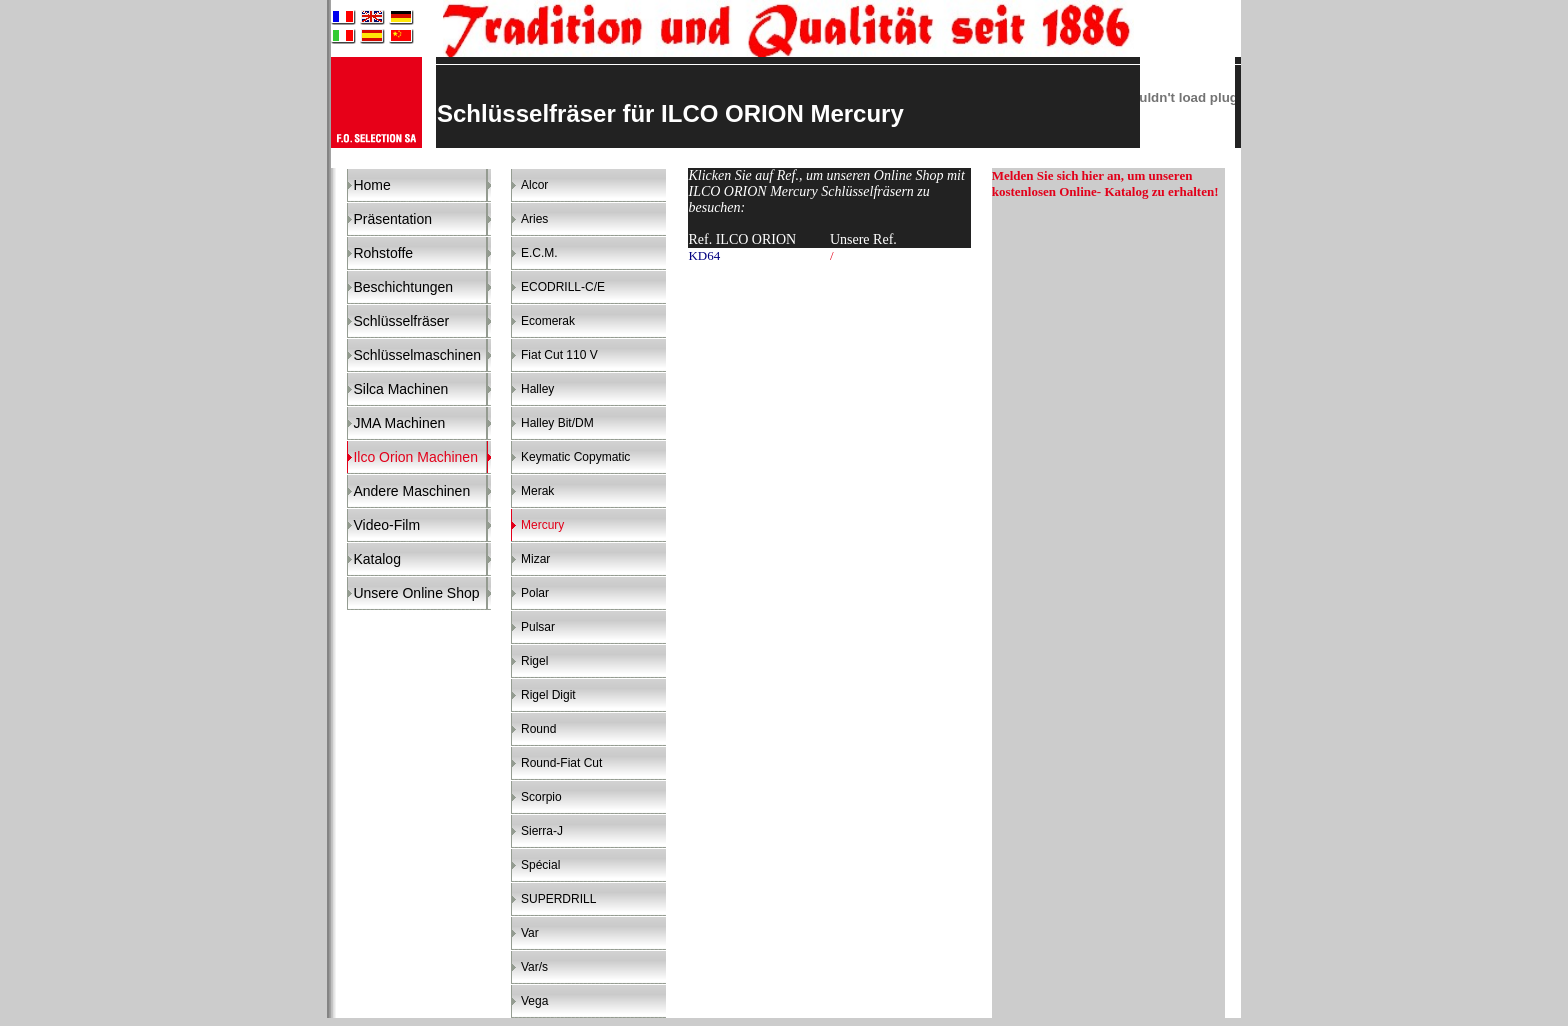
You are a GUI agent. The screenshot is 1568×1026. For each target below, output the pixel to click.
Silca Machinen (400, 389)
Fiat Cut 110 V (559, 355)
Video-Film (386, 525)
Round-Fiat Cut (561, 763)
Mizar (535, 559)
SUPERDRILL (558, 899)
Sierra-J (542, 831)
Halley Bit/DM (557, 423)
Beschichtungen (403, 287)
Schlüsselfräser (401, 321)
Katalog (376, 559)
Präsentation (392, 219)
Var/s (534, 967)
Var (530, 933)
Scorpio (541, 797)
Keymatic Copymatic (575, 457)
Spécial (540, 865)
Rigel (534, 661)
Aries (534, 219)
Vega (534, 1001)
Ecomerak (548, 321)
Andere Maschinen (411, 491)
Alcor (534, 185)
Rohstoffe (383, 253)
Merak (537, 491)
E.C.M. (539, 253)
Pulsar (538, 627)
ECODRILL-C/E (563, 287)
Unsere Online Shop (416, 593)
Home (371, 185)
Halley (537, 389)
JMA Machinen (399, 423)
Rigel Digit (548, 695)
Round (538, 729)
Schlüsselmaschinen (417, 355)
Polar (535, 593)
